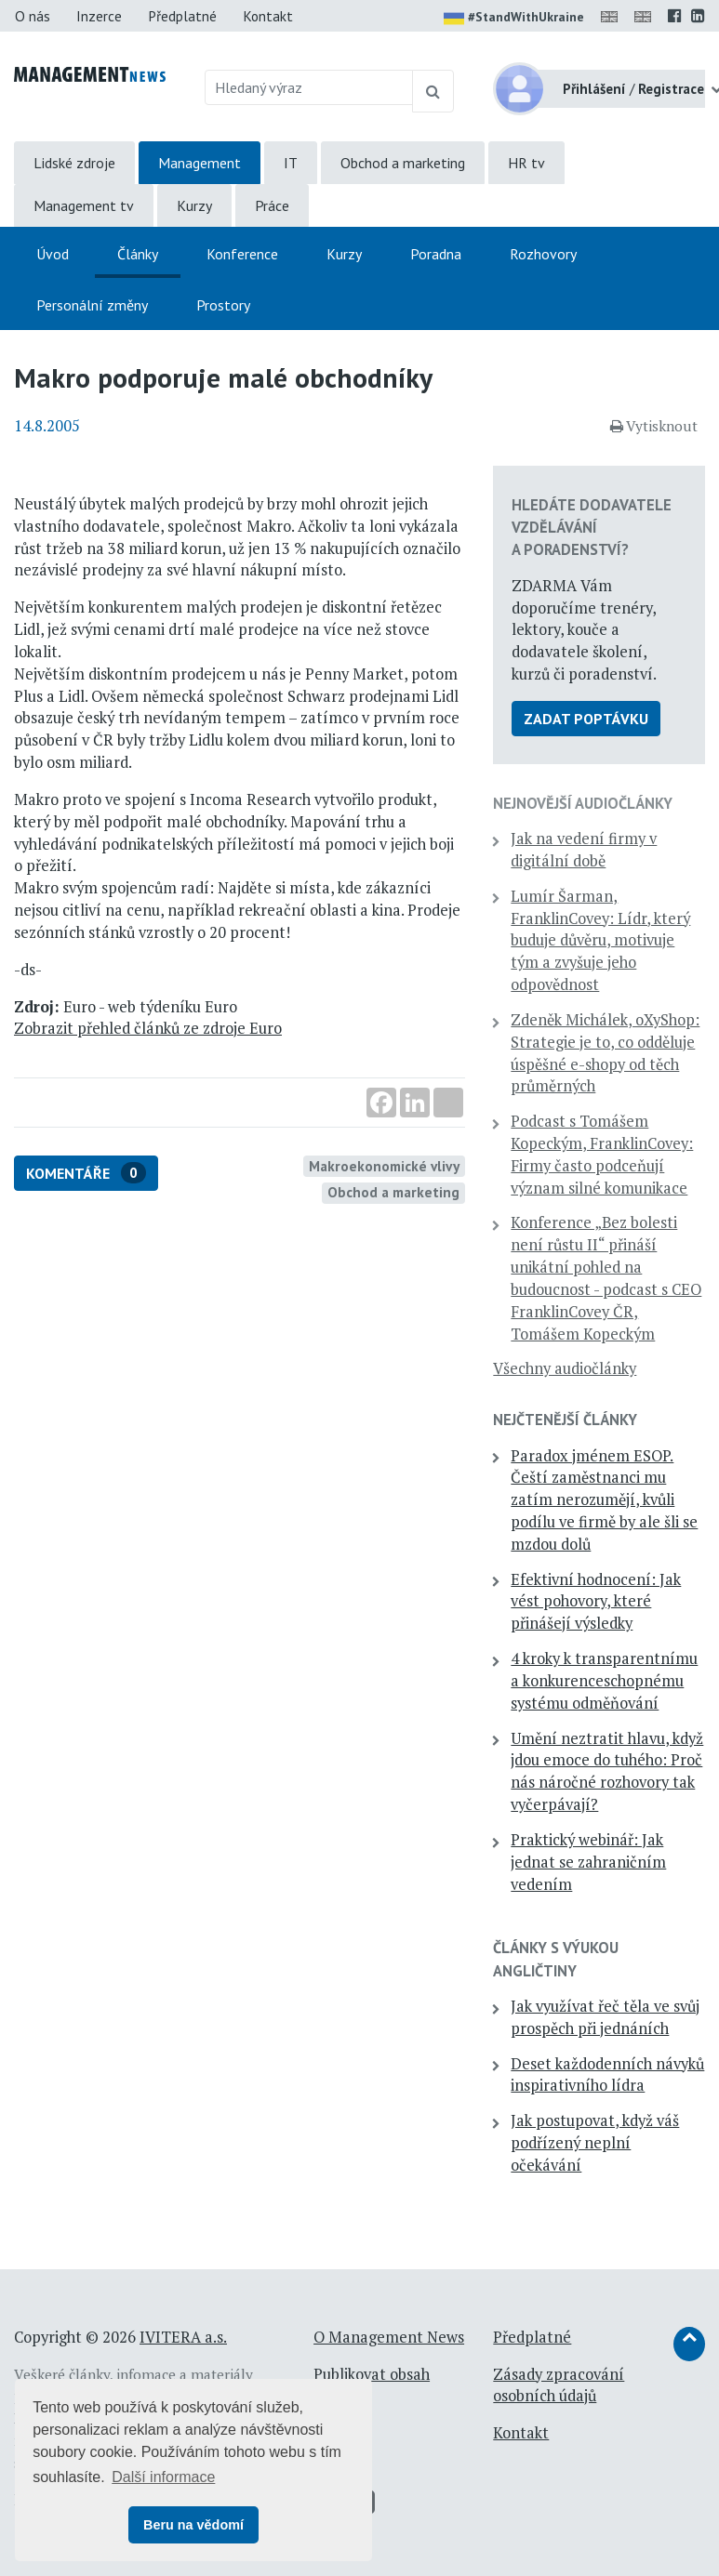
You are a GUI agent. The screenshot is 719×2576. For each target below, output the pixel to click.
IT (291, 162)
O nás (32, 16)
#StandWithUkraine (514, 18)
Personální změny (92, 305)
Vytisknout (654, 425)
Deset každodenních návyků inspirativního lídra (607, 2075)
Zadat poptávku (586, 718)
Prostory (223, 305)
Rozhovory (543, 253)
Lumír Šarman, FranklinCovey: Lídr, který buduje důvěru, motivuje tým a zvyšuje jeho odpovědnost (600, 940)
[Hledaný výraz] (309, 87)
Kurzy (194, 205)
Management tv (83, 205)
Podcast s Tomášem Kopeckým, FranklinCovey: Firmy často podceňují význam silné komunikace (602, 1154)
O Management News (388, 2337)
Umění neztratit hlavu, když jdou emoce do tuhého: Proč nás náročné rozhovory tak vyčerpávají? (607, 1771)
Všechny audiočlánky (564, 1368)
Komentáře (86, 1172)
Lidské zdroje (74, 162)
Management (199, 162)
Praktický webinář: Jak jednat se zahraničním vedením (588, 1862)
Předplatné (182, 16)
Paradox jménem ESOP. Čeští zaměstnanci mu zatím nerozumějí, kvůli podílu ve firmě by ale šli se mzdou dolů (604, 1500)
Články (137, 253)
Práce (272, 205)
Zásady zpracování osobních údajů (558, 2385)
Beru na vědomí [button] (193, 2524)
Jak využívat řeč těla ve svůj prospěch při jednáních (605, 2017)
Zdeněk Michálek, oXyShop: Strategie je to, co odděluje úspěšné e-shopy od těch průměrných (605, 1053)
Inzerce (99, 16)
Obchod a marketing (402, 162)
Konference (242, 253)
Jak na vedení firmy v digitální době (584, 849)
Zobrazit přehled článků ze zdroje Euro (148, 1028)
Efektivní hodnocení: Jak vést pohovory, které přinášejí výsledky (596, 1601)
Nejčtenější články (565, 1419)
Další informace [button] (163, 2477)
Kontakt (268, 16)
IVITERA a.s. (183, 2337)
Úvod (52, 253)
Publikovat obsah (371, 2374)
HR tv (526, 162)
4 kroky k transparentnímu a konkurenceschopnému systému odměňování (604, 1680)
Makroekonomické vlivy (384, 1165)
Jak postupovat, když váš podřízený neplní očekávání (595, 2142)
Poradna (435, 253)
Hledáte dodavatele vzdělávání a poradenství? (592, 527)
